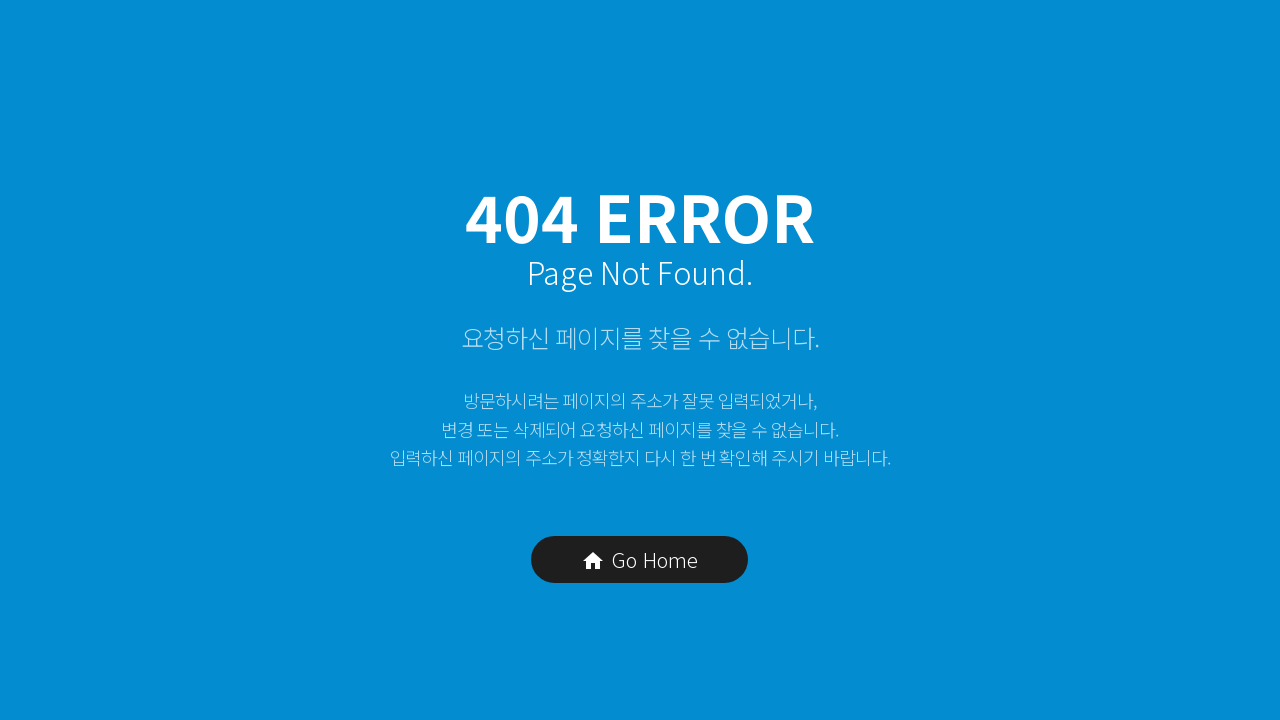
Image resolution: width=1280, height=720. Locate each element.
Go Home (639, 559)
